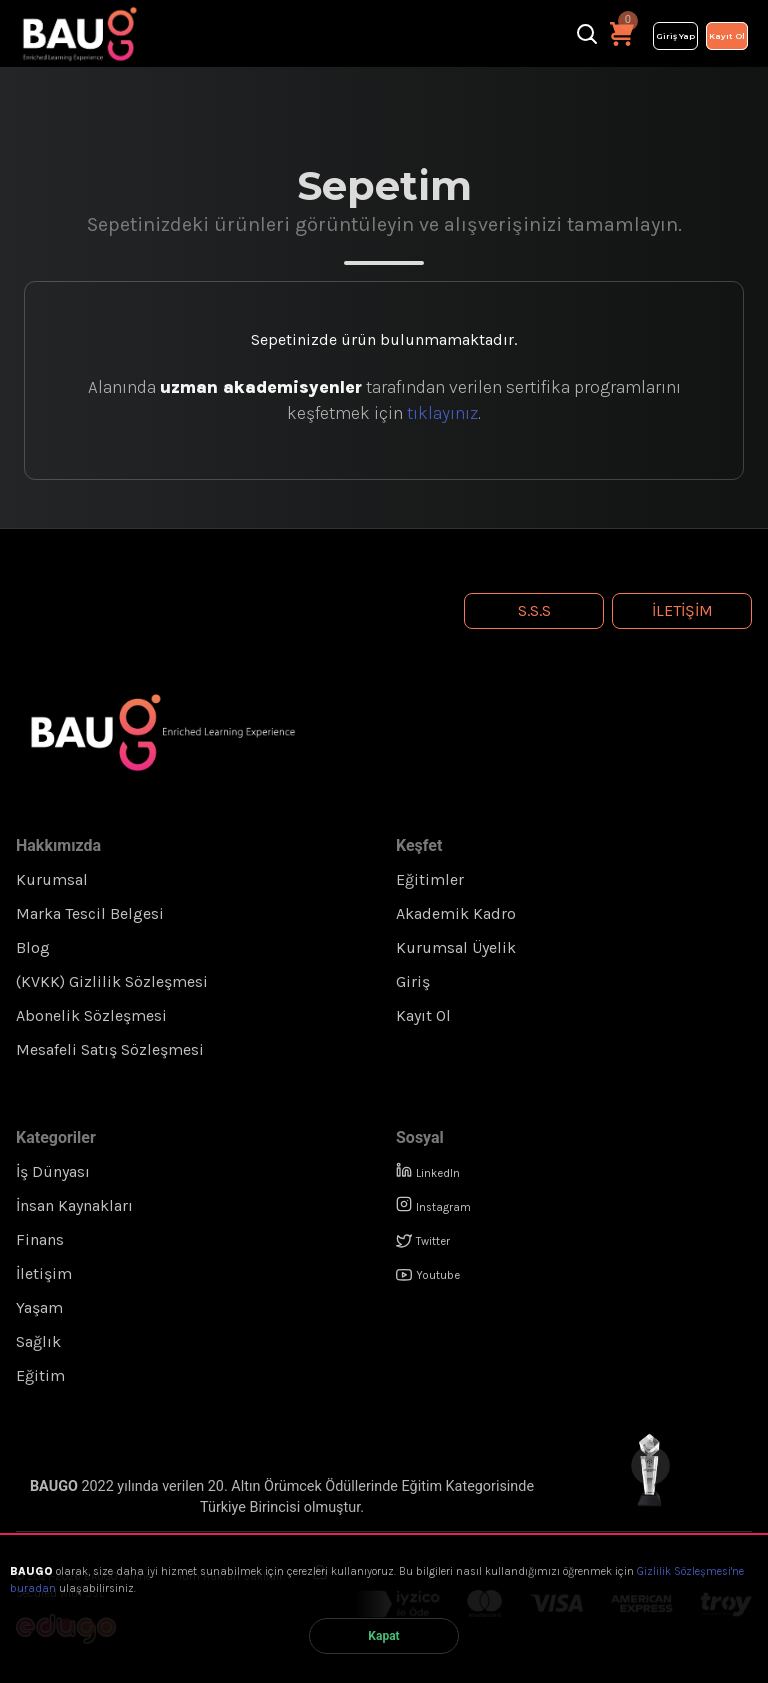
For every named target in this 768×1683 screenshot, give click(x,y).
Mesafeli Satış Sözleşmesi (110, 1049)
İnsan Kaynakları (74, 1205)
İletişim (682, 610)
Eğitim (40, 1375)
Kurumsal (52, 879)
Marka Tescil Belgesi (90, 913)
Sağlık (38, 1341)
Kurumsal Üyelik (456, 947)
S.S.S (534, 610)
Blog (33, 947)
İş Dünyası (53, 1171)
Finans (40, 1239)
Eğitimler (430, 879)
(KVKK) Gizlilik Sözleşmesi (112, 981)
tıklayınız (442, 413)
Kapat (383, 1636)
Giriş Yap (675, 36)
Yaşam (39, 1307)
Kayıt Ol (727, 36)
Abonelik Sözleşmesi (91, 1015)
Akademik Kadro (456, 913)
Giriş (413, 981)
